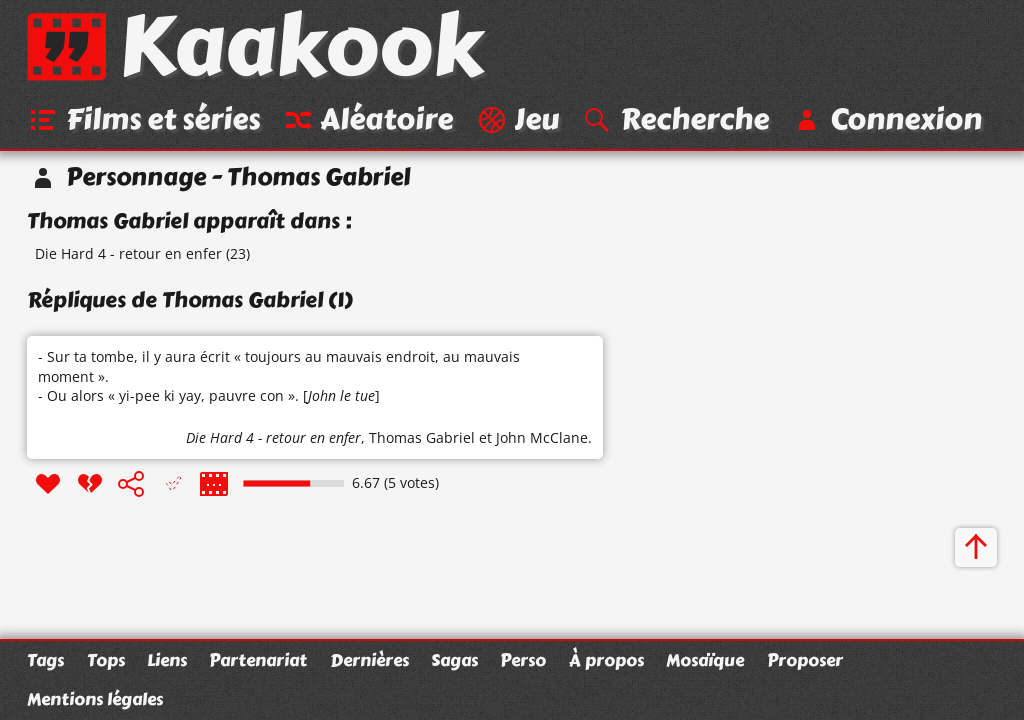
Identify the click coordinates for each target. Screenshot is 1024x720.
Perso (523, 660)
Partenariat (258, 660)
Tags (45, 660)
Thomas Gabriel (422, 437)
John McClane (542, 437)
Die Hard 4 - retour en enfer (128, 253)
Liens (167, 660)
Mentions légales (95, 699)
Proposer (805, 660)
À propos (606, 660)
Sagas (454, 660)
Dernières (369, 660)
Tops (106, 660)
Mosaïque (705, 660)
